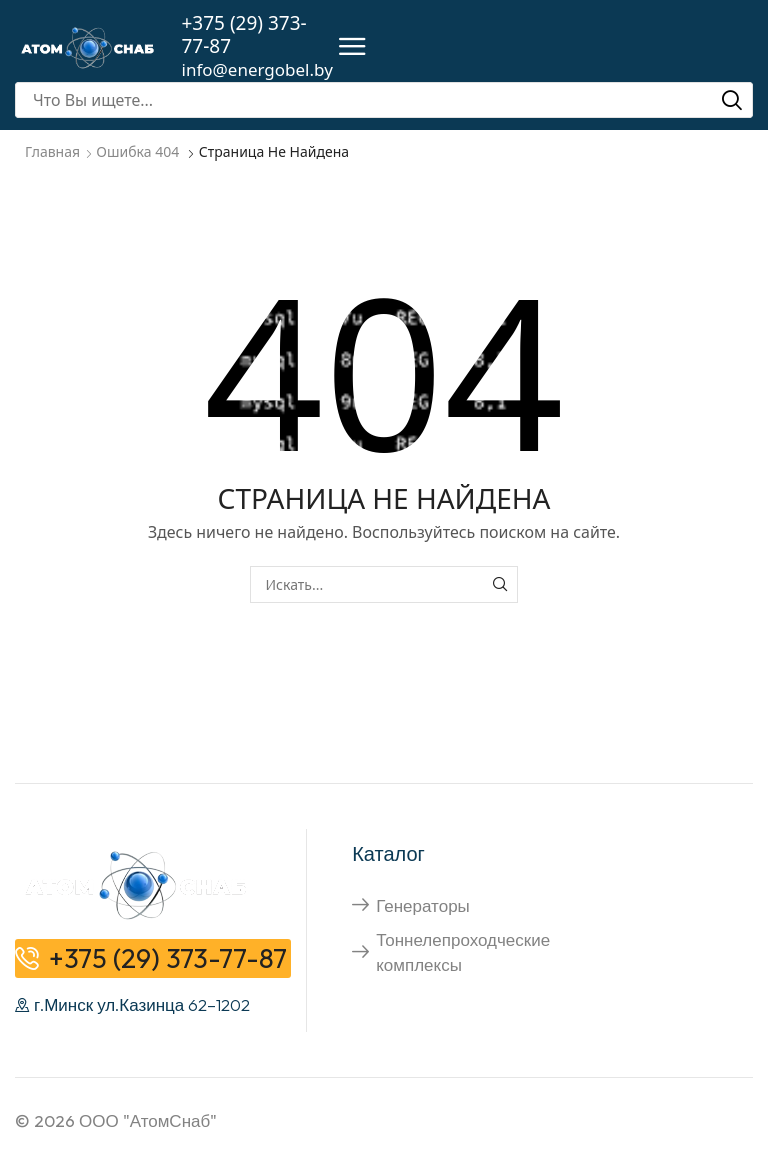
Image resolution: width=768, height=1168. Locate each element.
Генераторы (423, 905)
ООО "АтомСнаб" (148, 1120)
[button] (352, 47)
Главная (52, 151)
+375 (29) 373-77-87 (244, 34)
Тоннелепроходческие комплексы (463, 951)
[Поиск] (732, 100)
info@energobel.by (257, 69)
